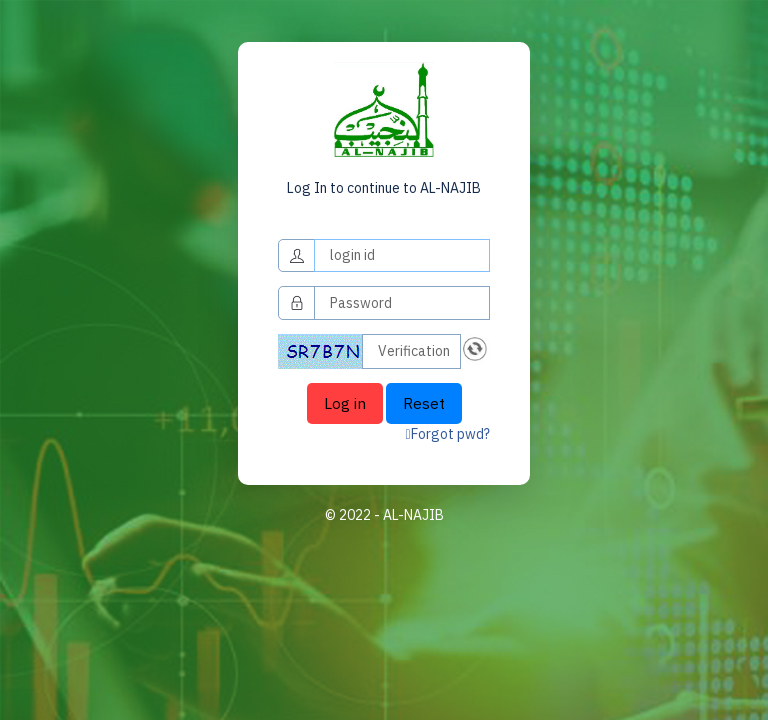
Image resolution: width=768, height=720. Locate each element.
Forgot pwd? (448, 434)
